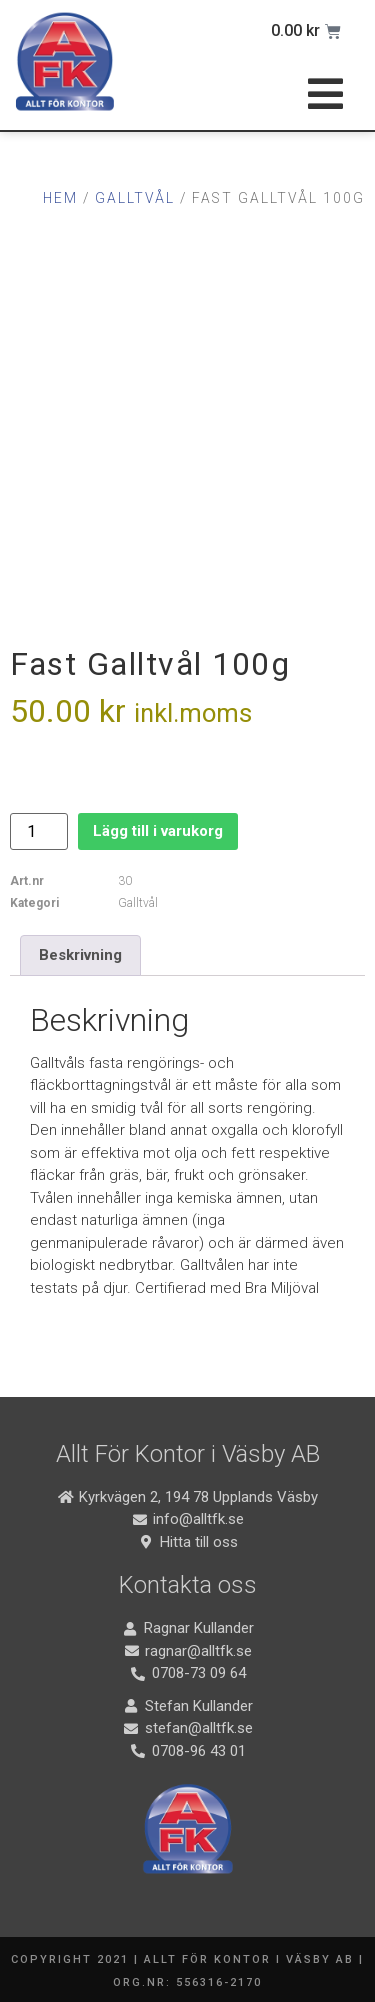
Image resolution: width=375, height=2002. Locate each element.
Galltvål (135, 198)
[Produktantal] (39, 831)
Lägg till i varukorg (158, 831)
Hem (60, 198)
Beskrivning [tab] (80, 955)
